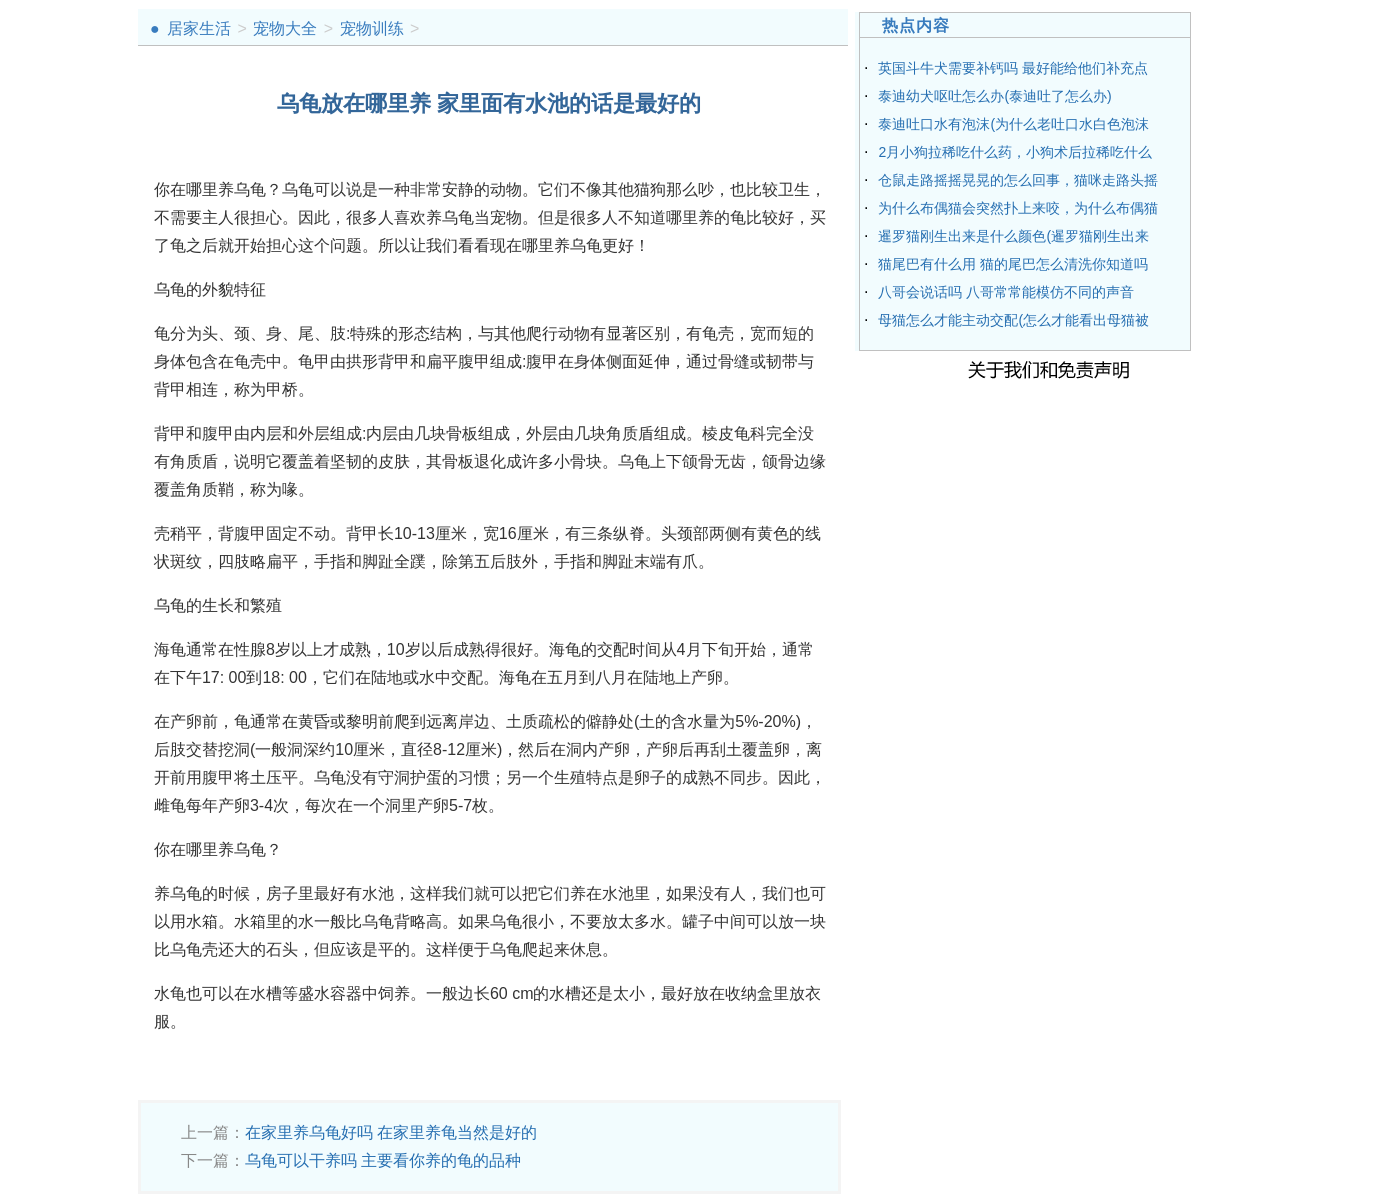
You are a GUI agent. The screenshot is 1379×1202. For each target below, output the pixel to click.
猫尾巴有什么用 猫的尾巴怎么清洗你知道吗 (1013, 264)
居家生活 (199, 28)
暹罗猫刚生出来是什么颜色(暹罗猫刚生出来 (1013, 236)
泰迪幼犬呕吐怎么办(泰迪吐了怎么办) (994, 96)
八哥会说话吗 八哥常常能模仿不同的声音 (1006, 292)
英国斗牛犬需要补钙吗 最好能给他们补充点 (1013, 68)
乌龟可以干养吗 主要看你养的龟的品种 (383, 1160)
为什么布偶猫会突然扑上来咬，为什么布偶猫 (1018, 208)
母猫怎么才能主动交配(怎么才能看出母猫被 (1013, 320)
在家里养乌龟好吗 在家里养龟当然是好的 (391, 1132)
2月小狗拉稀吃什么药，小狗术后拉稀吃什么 (1015, 152)
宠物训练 (372, 28)
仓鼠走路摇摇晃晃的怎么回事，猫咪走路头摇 (1018, 180)
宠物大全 (285, 28)
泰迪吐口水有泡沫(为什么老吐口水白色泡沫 (1013, 124)
